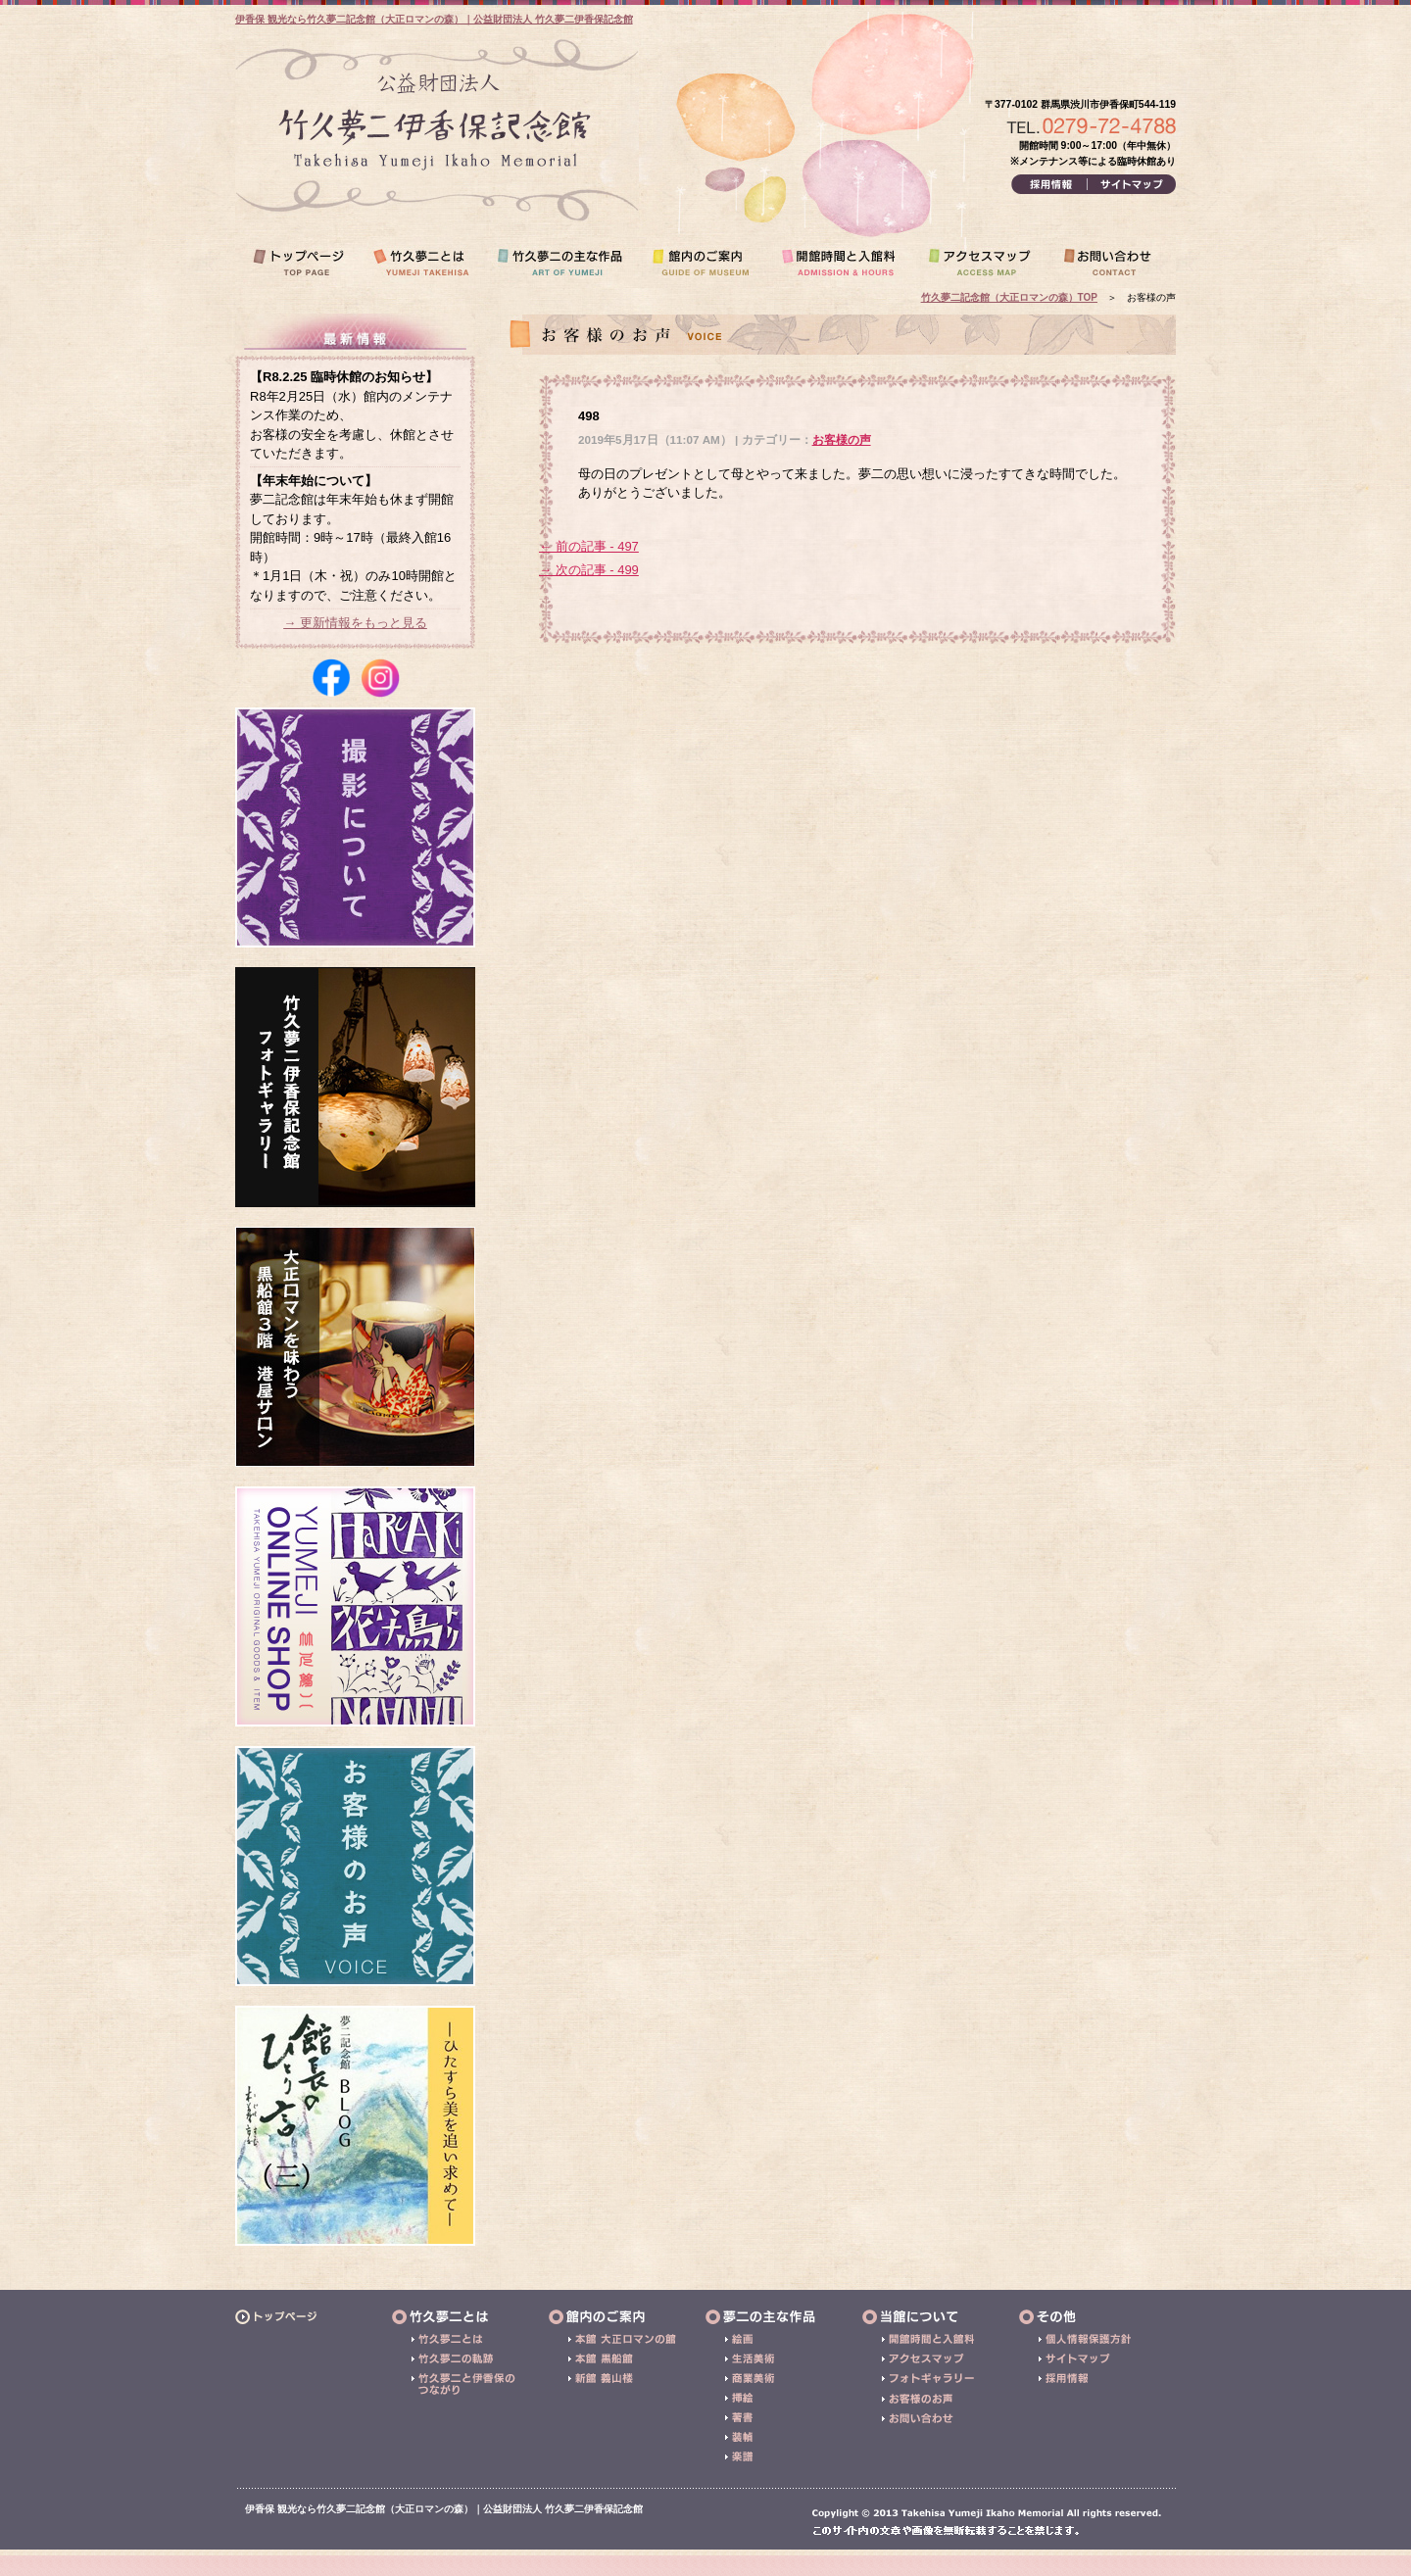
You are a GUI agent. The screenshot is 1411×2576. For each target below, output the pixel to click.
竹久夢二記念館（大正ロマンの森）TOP (1009, 297)
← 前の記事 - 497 (589, 546)
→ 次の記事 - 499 (589, 569)
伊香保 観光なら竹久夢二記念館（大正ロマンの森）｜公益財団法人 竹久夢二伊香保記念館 (434, 19)
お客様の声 (841, 439)
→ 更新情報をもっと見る (355, 622)
